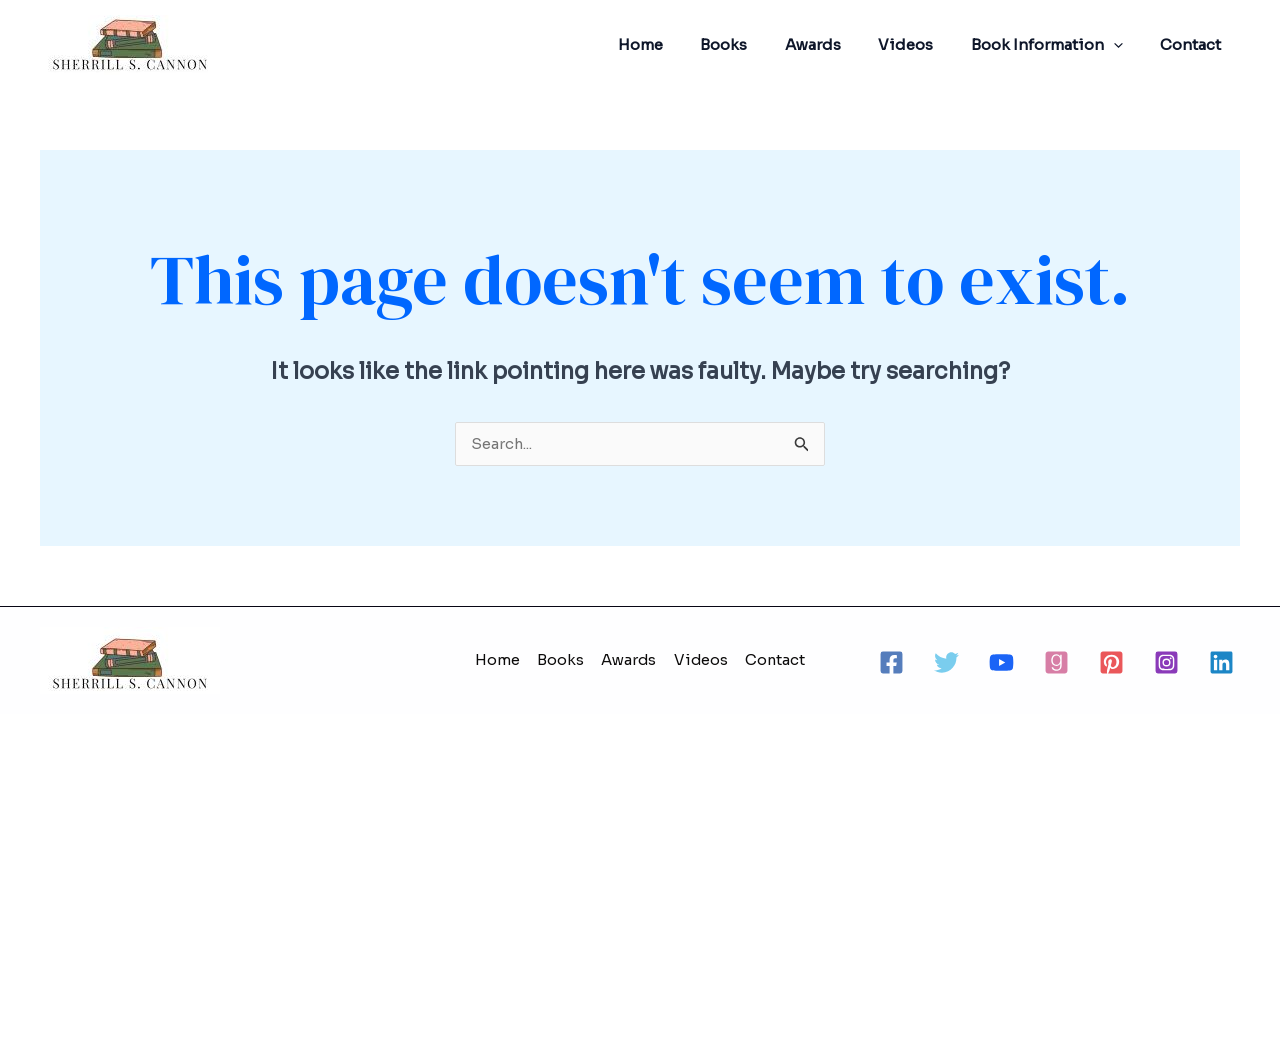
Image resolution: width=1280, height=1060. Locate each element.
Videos (924, 44)
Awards (839, 44)
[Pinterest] (1111, 663)
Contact (1194, 44)
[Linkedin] (1221, 663)
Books (757, 44)
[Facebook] (891, 663)
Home (681, 44)
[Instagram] (1166, 663)
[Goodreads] (1056, 663)
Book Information (1058, 45)
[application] (1124, 45)
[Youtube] (1001, 663)
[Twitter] (946, 663)
